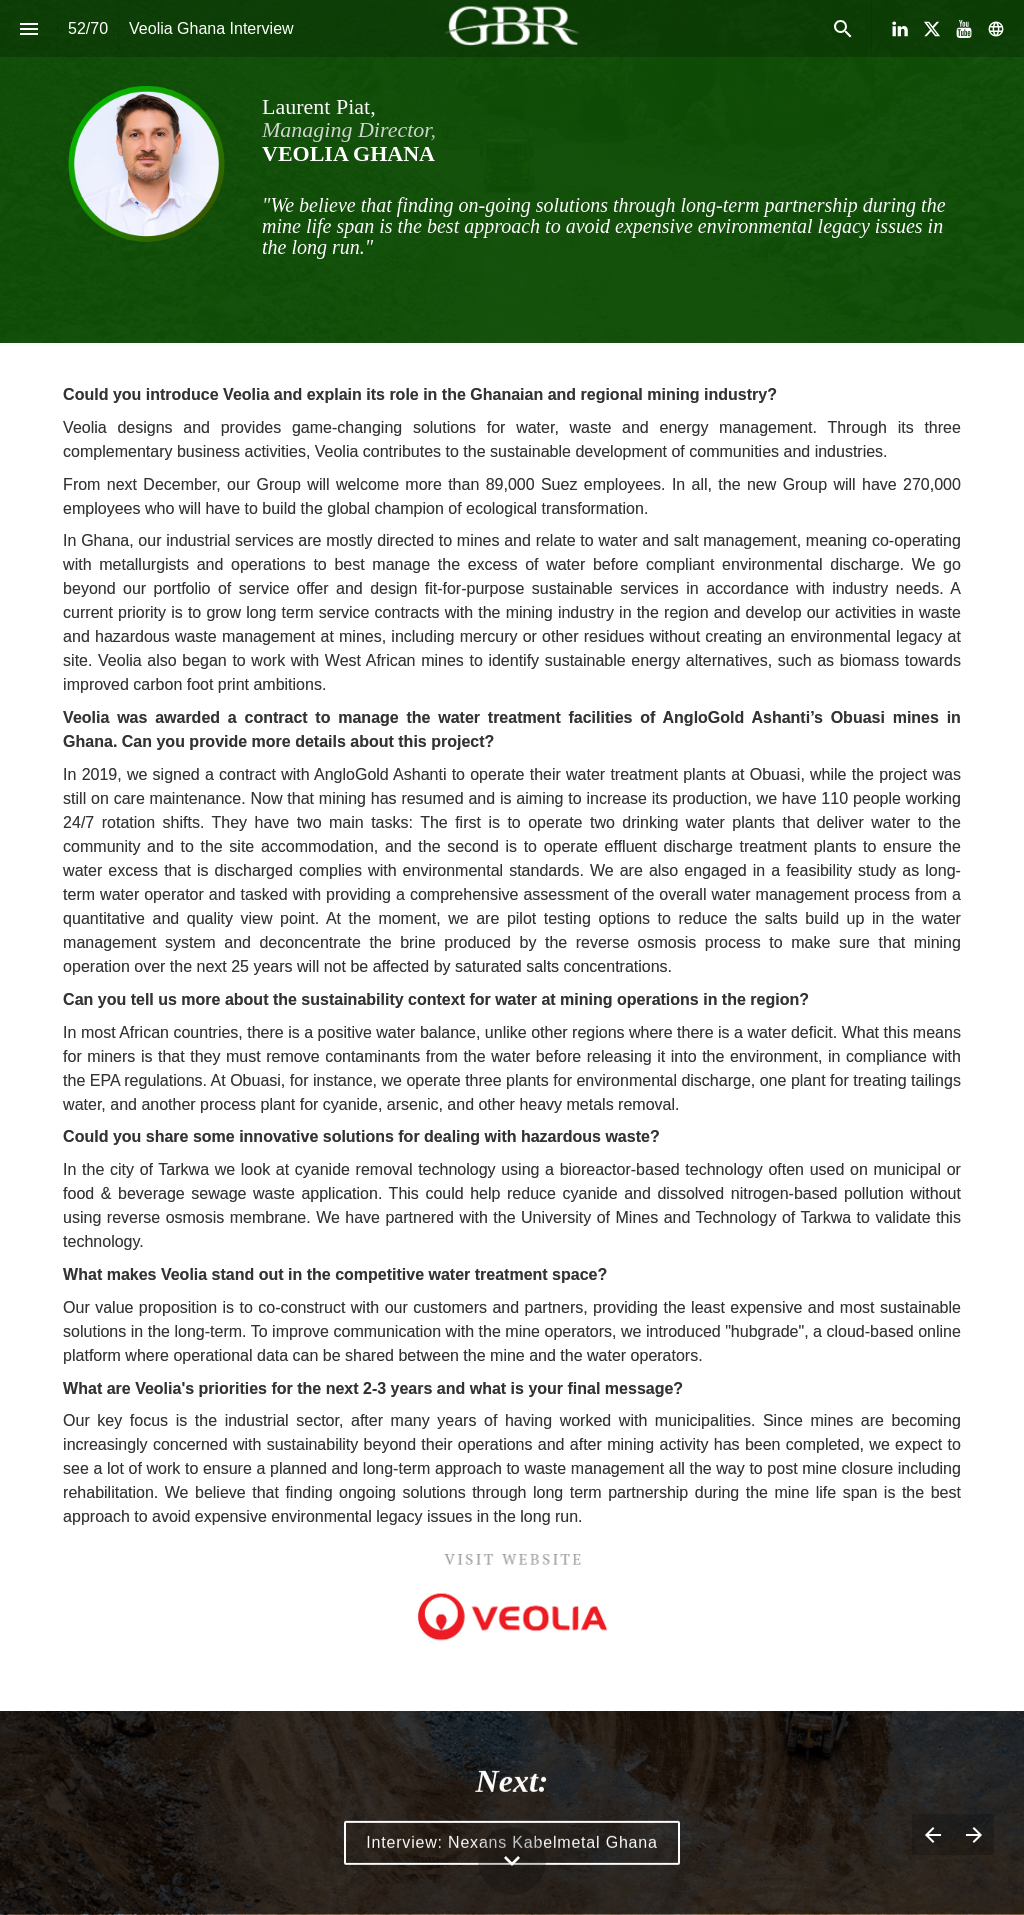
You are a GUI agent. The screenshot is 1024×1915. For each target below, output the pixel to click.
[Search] (842, 28)
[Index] (28, 28)
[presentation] (512, 171)
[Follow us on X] (932, 29)
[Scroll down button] (512, 1861)
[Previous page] (932, 1834)
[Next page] (973, 1834)
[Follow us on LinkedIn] (900, 29)
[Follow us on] (996, 29)
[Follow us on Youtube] (964, 29)
